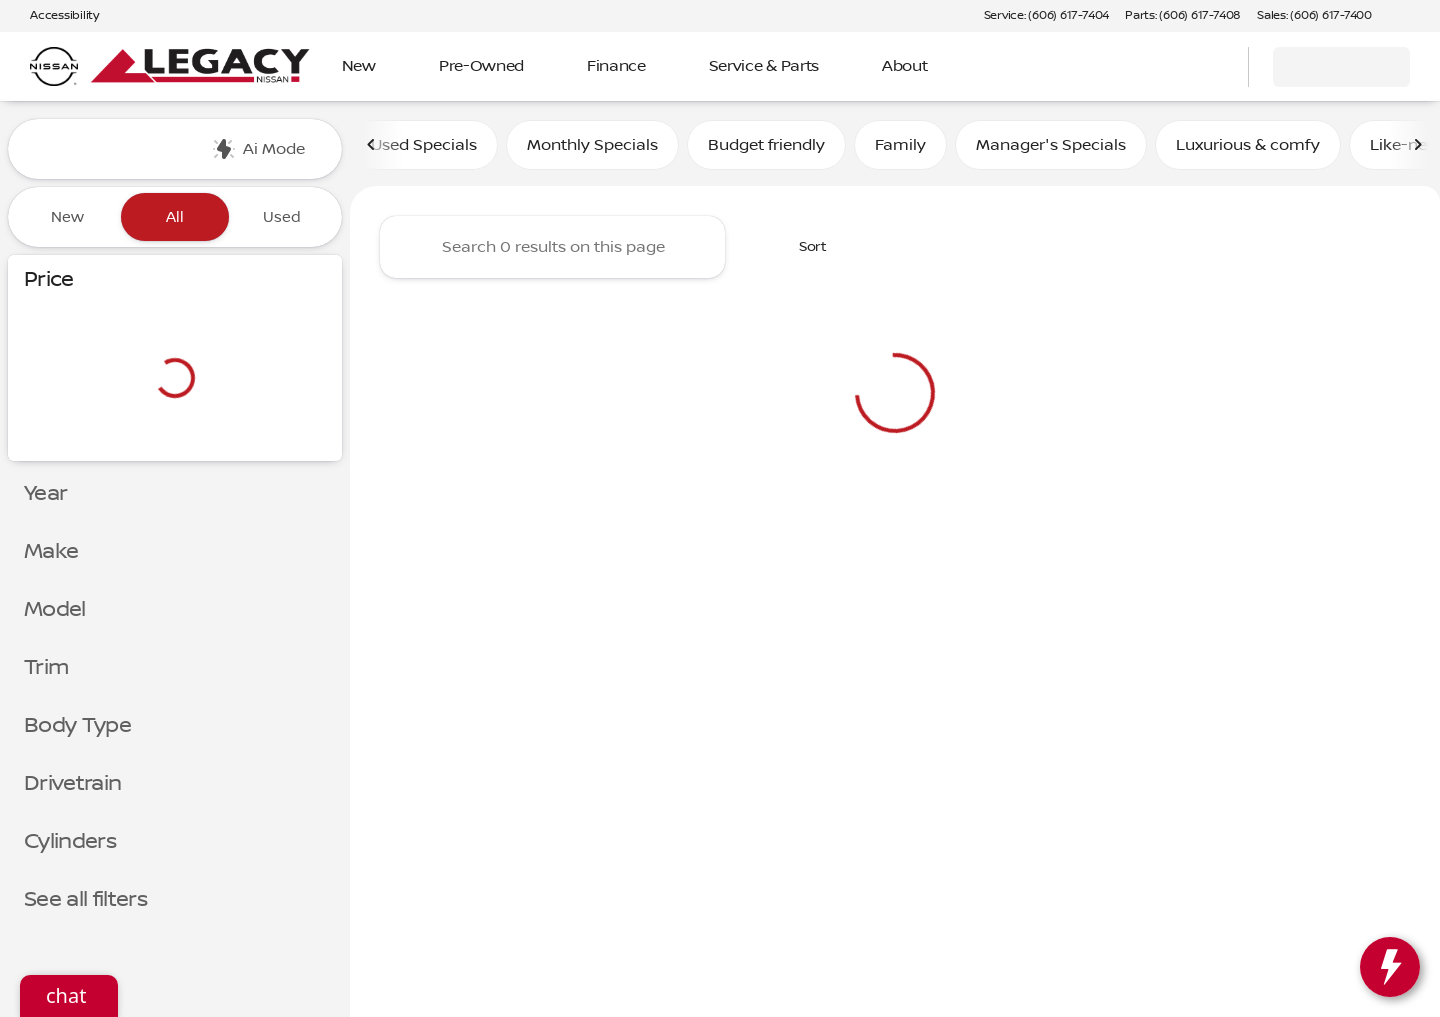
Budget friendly (766, 149)
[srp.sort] (802, 251)
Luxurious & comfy (1248, 149)
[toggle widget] (1390, 967)
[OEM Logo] (54, 67)
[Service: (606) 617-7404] (1046, 16)
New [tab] (67, 217)
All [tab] (175, 217)
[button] (1416, 16)
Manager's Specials (1051, 149)
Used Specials (424, 149)
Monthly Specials (592, 149)
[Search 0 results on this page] (552, 251)
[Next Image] (1418, 149)
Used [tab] (282, 217)
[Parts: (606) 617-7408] (1183, 16)
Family (900, 149)
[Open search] (1208, 67)
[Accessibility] (55, 16)
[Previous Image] (372, 149)
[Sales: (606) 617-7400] (1314, 16)
